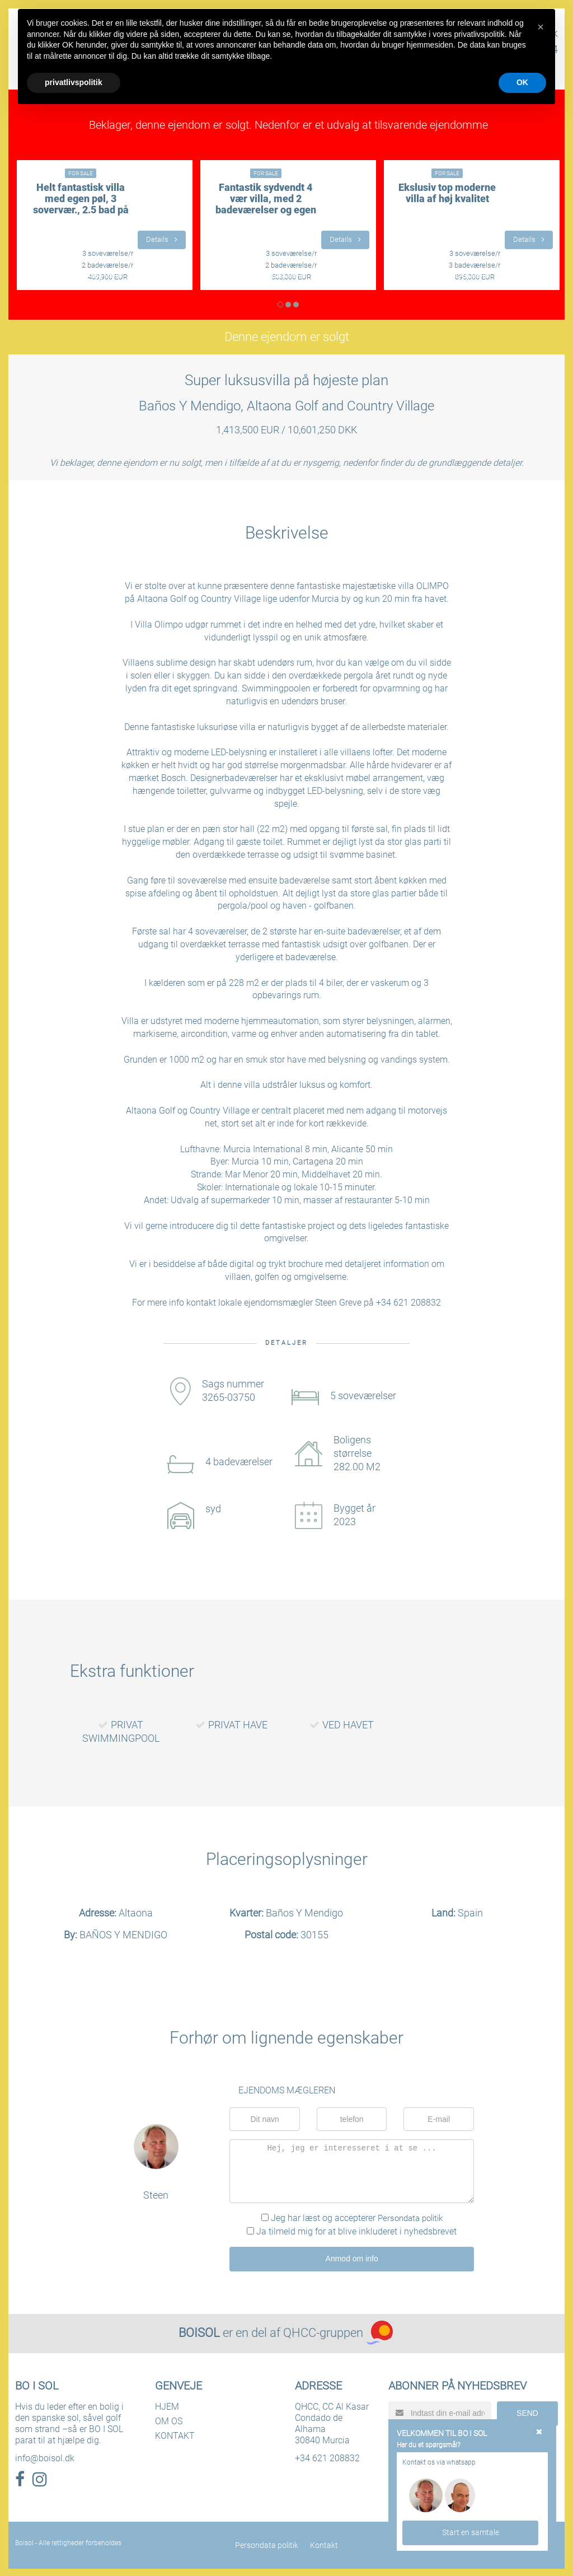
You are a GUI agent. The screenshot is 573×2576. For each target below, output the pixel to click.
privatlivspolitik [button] (73, 82)
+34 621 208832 (327, 2457)
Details (161, 239)
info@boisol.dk (44, 2457)
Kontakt (323, 2544)
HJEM (167, 2405)
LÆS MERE (104, 275)
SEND (527, 2411)
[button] (540, 27)
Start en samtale (470, 2531)
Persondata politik (410, 2218)
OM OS (168, 2420)
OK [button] (522, 82)
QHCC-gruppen (323, 2332)
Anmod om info (352, 2258)
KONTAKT (175, 2434)
